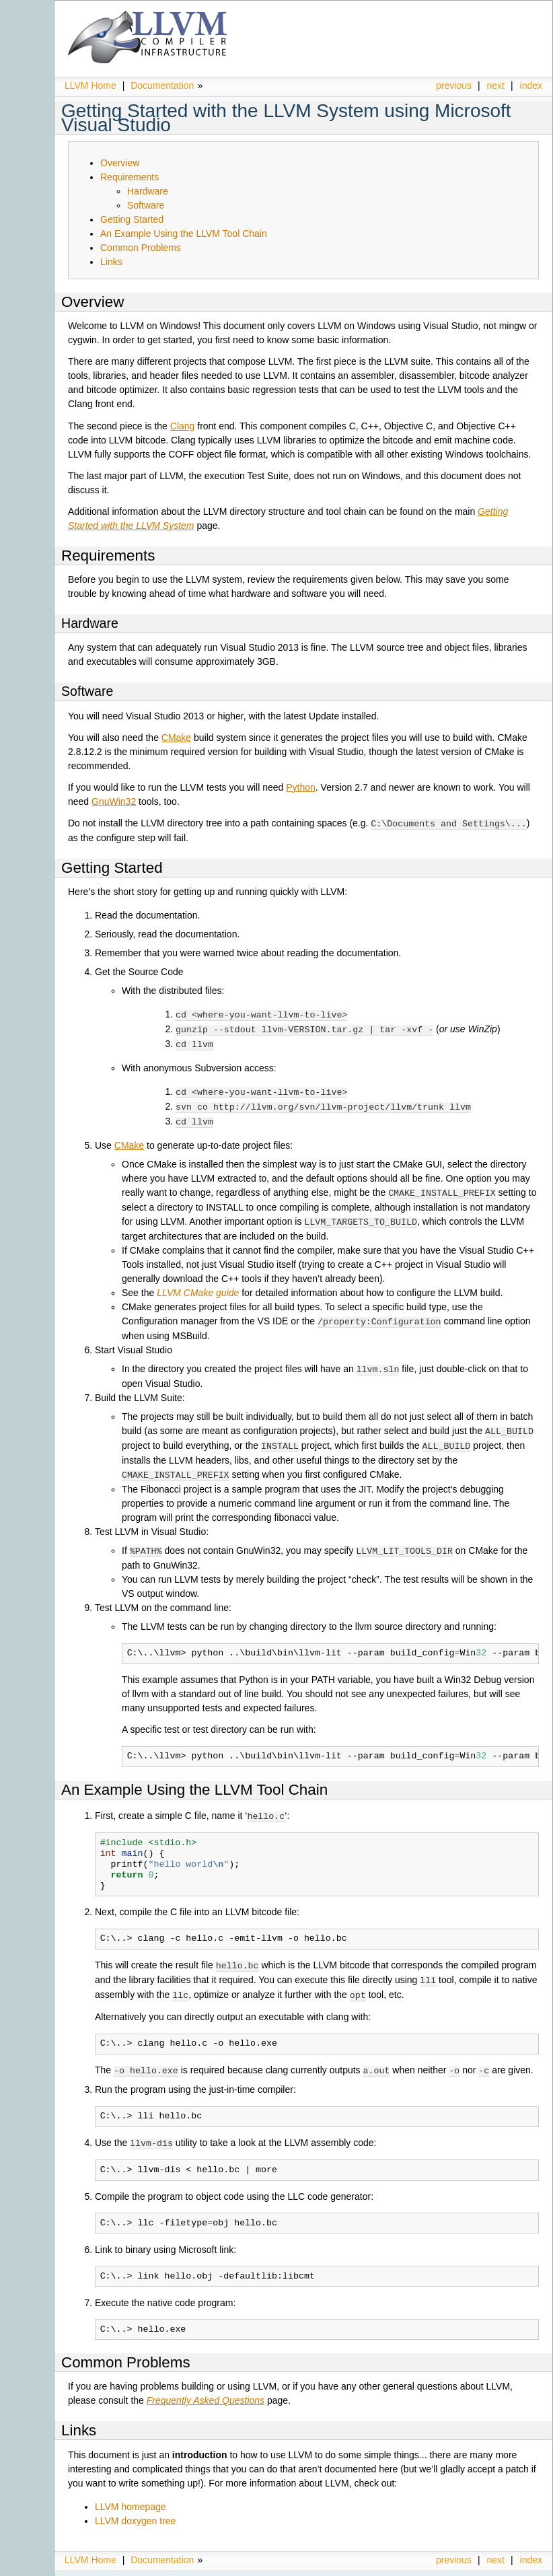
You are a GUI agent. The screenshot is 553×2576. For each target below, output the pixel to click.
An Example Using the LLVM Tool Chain (183, 233)
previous (454, 85)
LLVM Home (90, 85)
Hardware (147, 191)
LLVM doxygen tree (135, 2506)
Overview (119, 162)
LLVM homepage (130, 2492)
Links (111, 261)
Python (301, 787)
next (496, 85)
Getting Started (131, 219)
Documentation (162, 85)
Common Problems (140, 247)
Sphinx (514, 2566)
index (531, 85)
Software (145, 205)
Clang (182, 426)
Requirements (129, 177)
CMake (176, 737)
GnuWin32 (113, 801)
